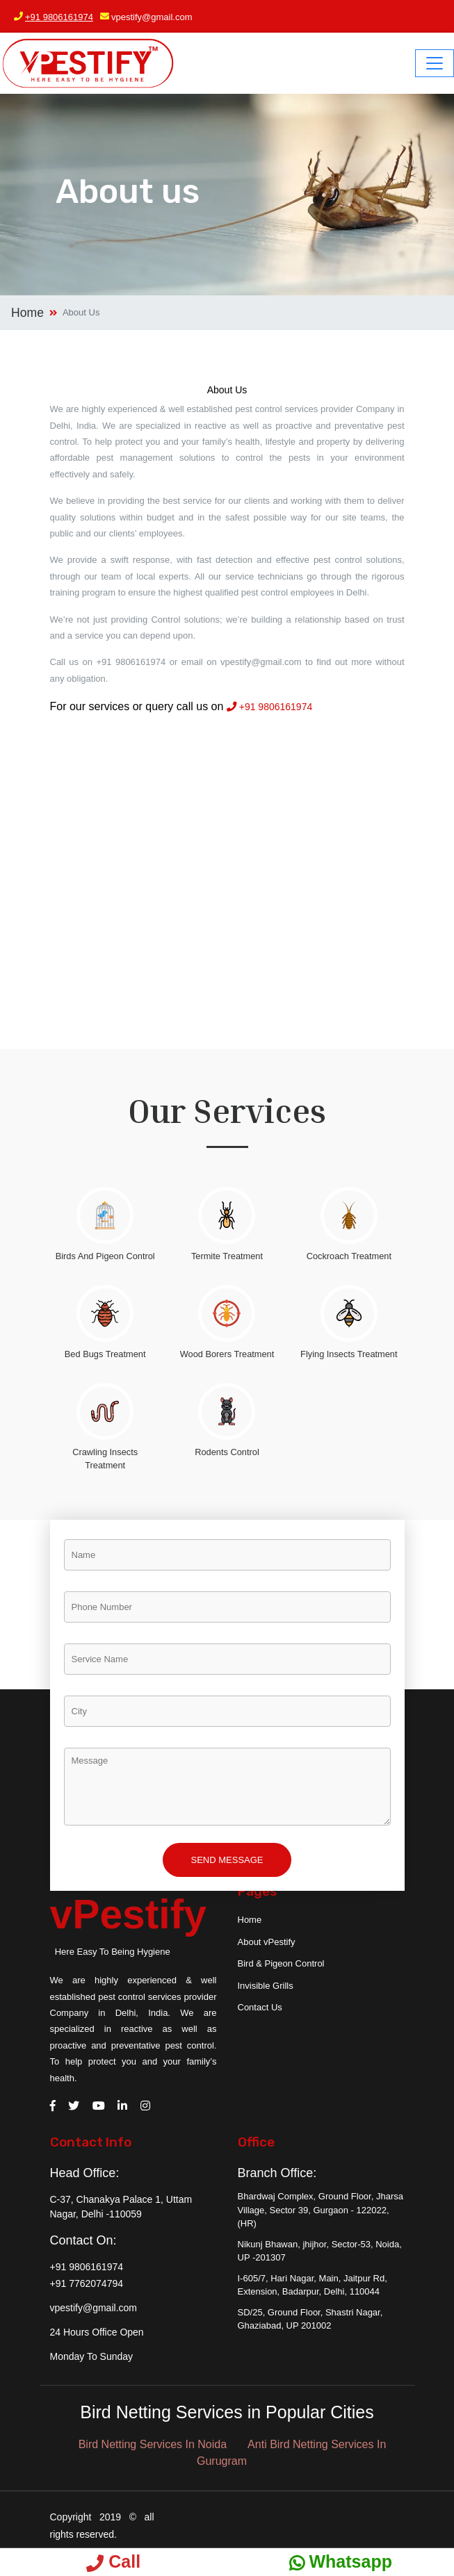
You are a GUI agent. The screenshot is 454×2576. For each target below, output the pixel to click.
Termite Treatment (227, 1256)
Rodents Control (227, 1452)
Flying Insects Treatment (348, 1354)
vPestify (128, 1914)
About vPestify (266, 1942)
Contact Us (260, 2007)
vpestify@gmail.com (152, 17)
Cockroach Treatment (349, 1256)
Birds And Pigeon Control (105, 1256)
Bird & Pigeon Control (281, 1963)
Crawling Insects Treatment (105, 1458)
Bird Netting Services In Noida (153, 2444)
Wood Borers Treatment (227, 1354)
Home (27, 313)
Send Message (226, 1860)
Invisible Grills (265, 1985)
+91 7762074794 (87, 2283)
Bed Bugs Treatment (105, 1354)
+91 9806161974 (59, 17)
